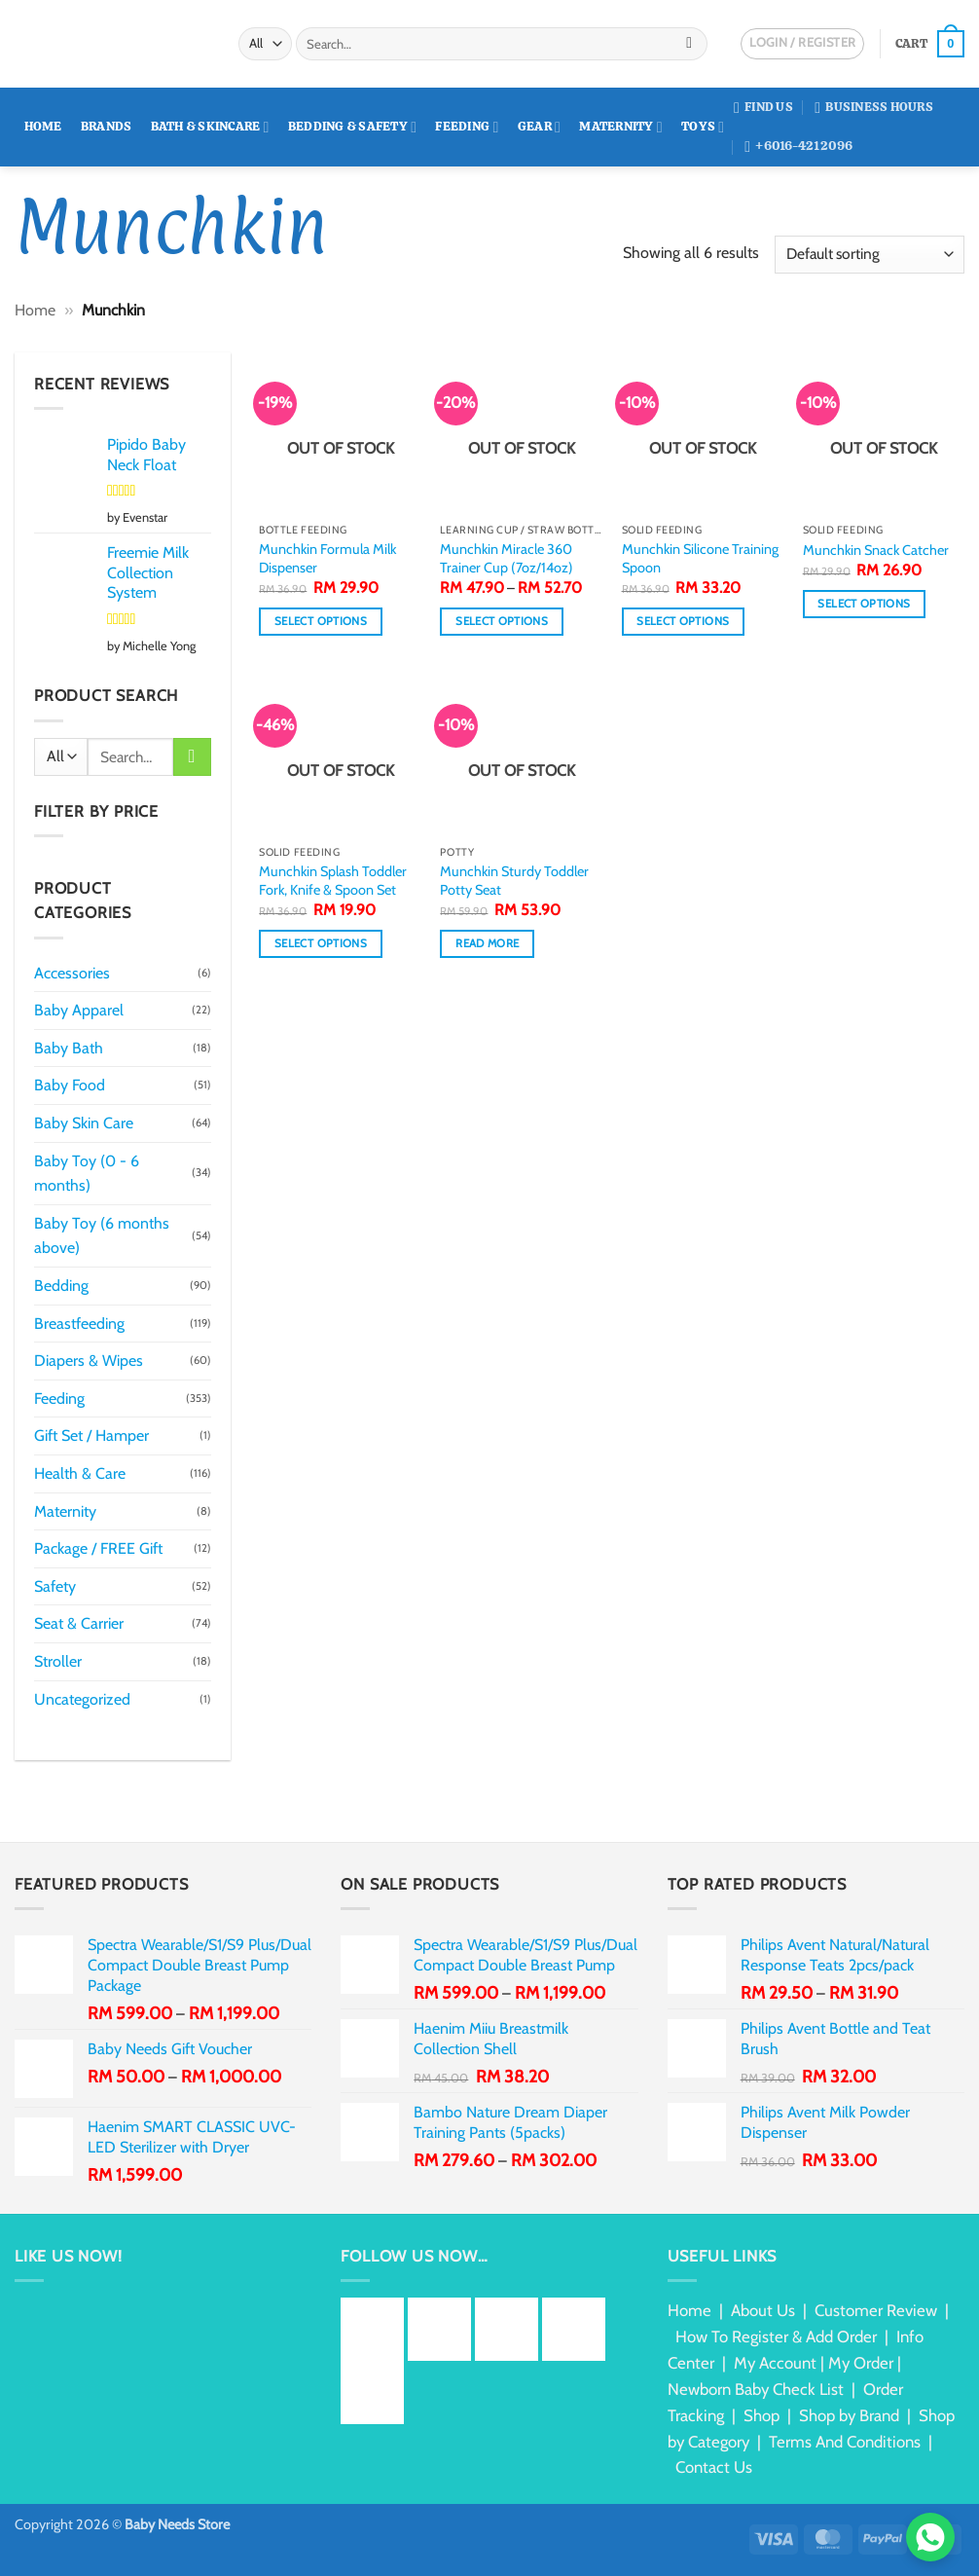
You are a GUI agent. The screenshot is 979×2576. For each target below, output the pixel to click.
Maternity (621, 127)
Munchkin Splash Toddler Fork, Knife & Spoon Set (333, 881)
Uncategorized (82, 1699)
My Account (775, 2363)
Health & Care (80, 1473)
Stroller (58, 1661)
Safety (55, 1586)
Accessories (72, 973)
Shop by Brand (849, 2415)
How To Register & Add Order (776, 2336)
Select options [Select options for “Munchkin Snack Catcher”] (863, 603)
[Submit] (689, 43)
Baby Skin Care (83, 1123)
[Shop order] (869, 255)
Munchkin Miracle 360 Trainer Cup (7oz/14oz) (506, 558)
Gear (539, 127)
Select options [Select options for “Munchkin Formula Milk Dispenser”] (320, 621)
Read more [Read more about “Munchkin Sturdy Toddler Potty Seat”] (487, 943)
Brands (106, 126)
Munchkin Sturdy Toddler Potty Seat (514, 881)
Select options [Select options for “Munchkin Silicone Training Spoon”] (682, 621)
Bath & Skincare (210, 127)
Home (43, 126)
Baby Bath (68, 1048)
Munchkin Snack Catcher (876, 550)
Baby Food (69, 1085)
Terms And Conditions (845, 2441)
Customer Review (876, 2310)
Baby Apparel (79, 1010)
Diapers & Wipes (88, 1360)
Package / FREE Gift (98, 1548)
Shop (761, 2415)
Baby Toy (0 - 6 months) (86, 1174)
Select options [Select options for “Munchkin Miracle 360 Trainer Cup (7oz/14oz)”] (501, 621)
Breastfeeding (79, 1323)
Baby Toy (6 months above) (101, 1236)
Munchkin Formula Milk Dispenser (327, 558)
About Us (763, 2310)
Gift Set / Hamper (91, 1435)
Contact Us (713, 2467)
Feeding (466, 127)
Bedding (61, 1285)
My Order (860, 2363)
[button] (929, 44)
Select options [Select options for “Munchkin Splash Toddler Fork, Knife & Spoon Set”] (320, 943)
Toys (702, 127)
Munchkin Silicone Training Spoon (700, 558)
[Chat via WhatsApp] (930, 2537)
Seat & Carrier (79, 1623)
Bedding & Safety (352, 127)
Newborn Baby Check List (756, 2389)
